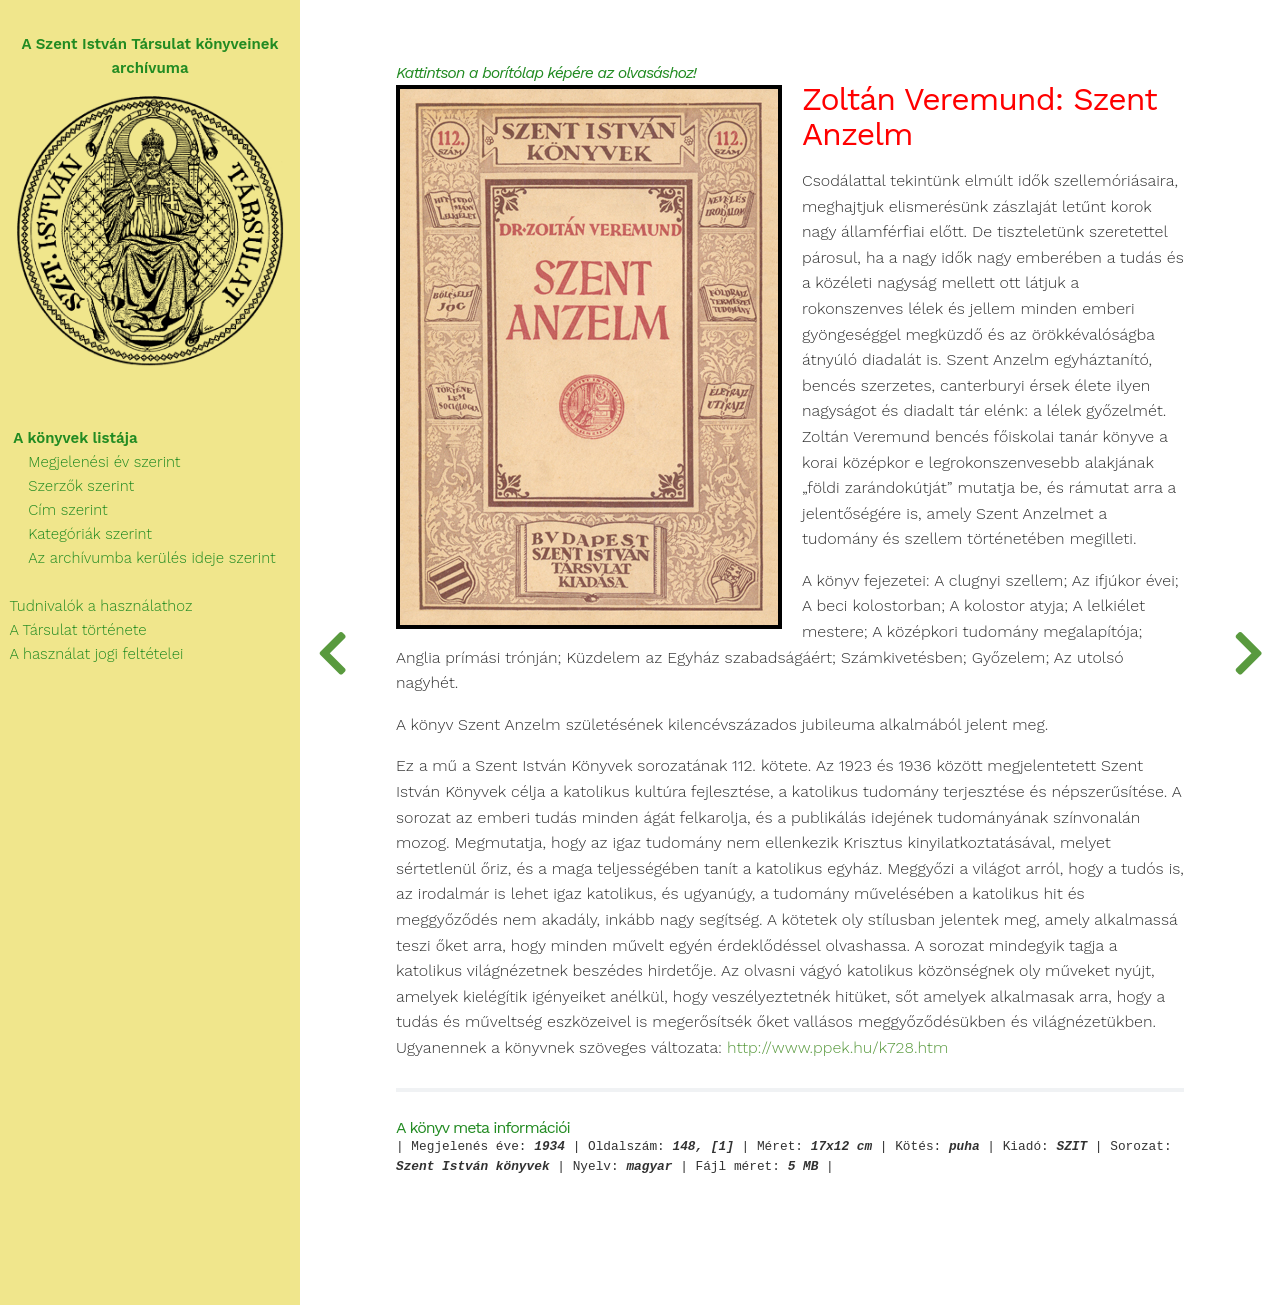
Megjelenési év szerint (90, 462)
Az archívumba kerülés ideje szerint (138, 558)
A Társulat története (73, 630)
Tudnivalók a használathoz (96, 606)
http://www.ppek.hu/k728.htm (837, 1048)
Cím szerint (54, 510)
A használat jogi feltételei (91, 654)
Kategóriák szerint (76, 534)
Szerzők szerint (67, 486)
